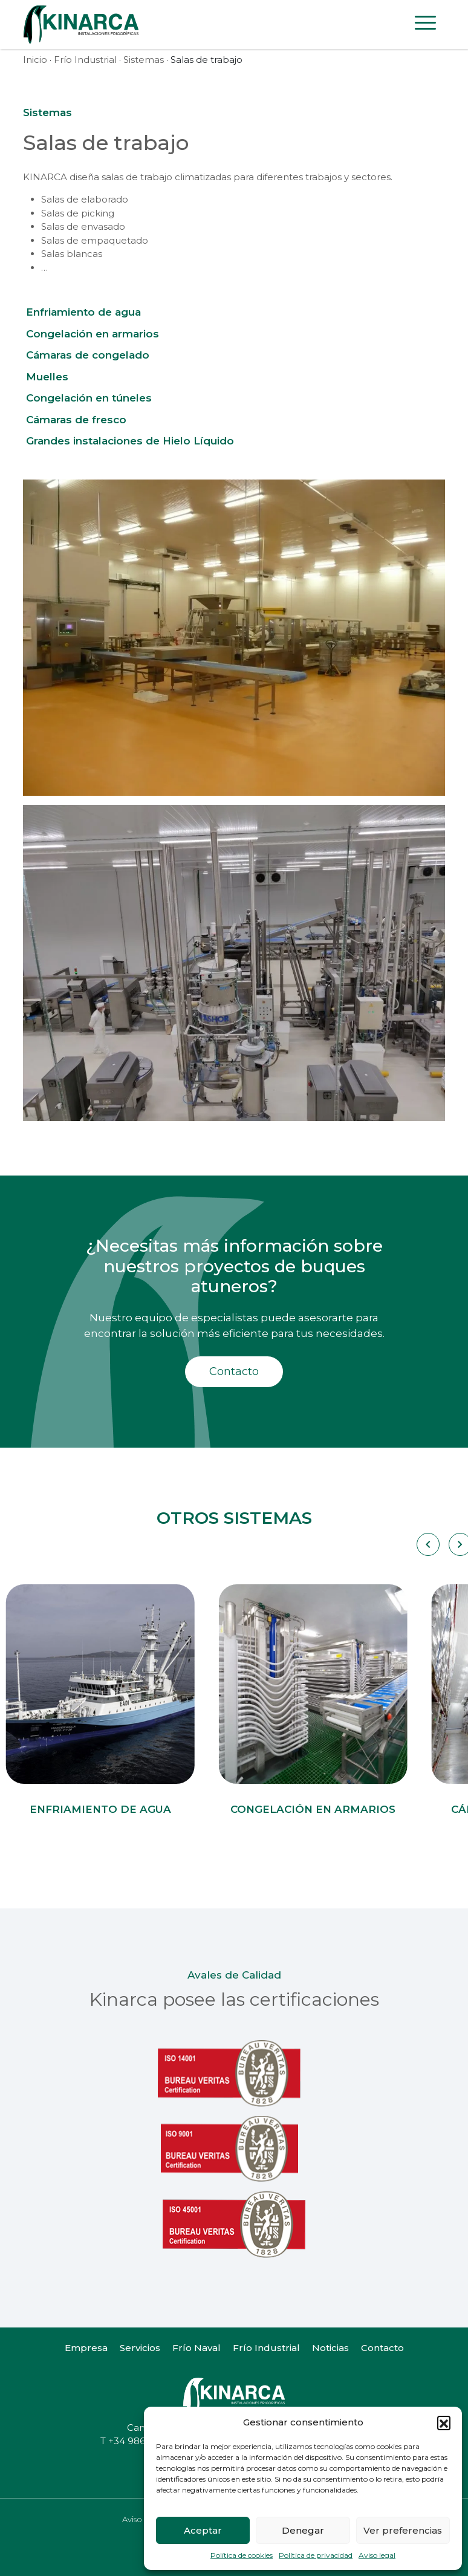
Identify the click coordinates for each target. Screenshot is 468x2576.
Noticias (330, 2347)
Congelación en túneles (89, 398)
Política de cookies (241, 2555)
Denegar (303, 2530)
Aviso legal (377, 2555)
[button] (444, 2422)
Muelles (47, 377)
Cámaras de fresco (76, 420)
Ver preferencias (402, 2530)
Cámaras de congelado (87, 355)
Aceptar (203, 2530)
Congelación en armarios (92, 334)
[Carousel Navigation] (427, 1544)
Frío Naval (196, 2347)
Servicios (140, 2347)
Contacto (234, 1371)
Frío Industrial (85, 59)
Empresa (86, 2347)
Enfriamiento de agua (83, 312)
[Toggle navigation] (425, 25)
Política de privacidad (316, 2555)
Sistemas (143, 59)
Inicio (35, 59)
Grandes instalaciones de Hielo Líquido (130, 441)
